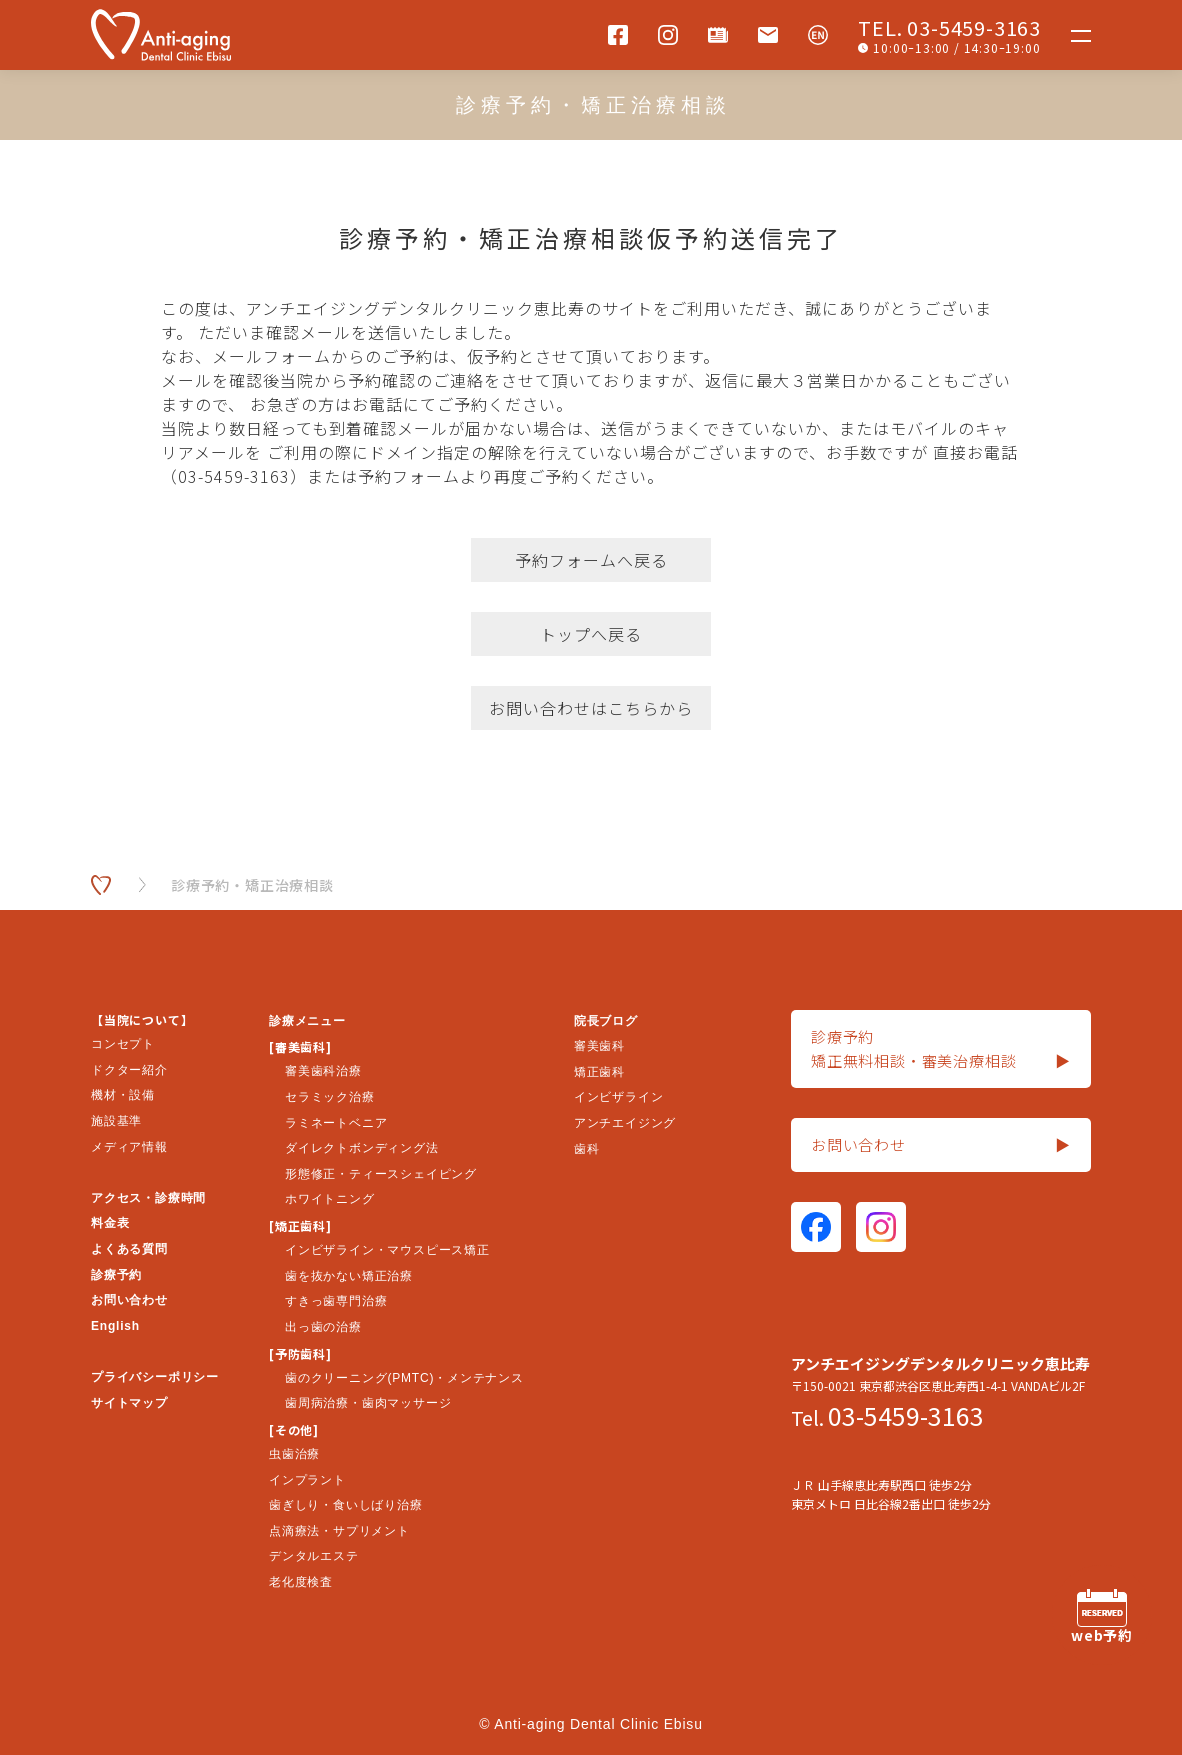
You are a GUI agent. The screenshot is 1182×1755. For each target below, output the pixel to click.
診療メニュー (307, 1021)
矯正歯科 (599, 1072)
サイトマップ (129, 1403)
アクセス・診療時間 (148, 1198)
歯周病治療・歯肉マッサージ (368, 1403)
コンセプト (123, 1044)
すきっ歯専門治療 (336, 1301)
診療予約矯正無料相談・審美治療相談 (941, 1049)
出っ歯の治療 (323, 1327)
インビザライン (619, 1097)
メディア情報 (129, 1147)
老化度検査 (301, 1582)
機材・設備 (123, 1095)
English (115, 1326)
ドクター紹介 (129, 1070)
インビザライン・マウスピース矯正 (387, 1250)
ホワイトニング (330, 1199)
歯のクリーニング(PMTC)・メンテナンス (404, 1378)
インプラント (307, 1480)
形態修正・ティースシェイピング (381, 1174)
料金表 (110, 1223)
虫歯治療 (294, 1454)
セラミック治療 (330, 1097)
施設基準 (116, 1121)
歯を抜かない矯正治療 (349, 1276)
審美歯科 (599, 1046)
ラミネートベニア (336, 1123)
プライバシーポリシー (155, 1377)
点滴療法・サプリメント (339, 1531)
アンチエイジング (625, 1123)
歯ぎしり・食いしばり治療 (346, 1505)
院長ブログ (606, 1021)
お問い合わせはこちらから (591, 708)
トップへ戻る (591, 634)
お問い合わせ (129, 1300)
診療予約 (116, 1275)
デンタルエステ (314, 1556)
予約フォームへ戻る (591, 560)
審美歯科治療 (323, 1071)
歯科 (587, 1149)
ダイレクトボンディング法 (362, 1148)
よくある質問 (129, 1249)
